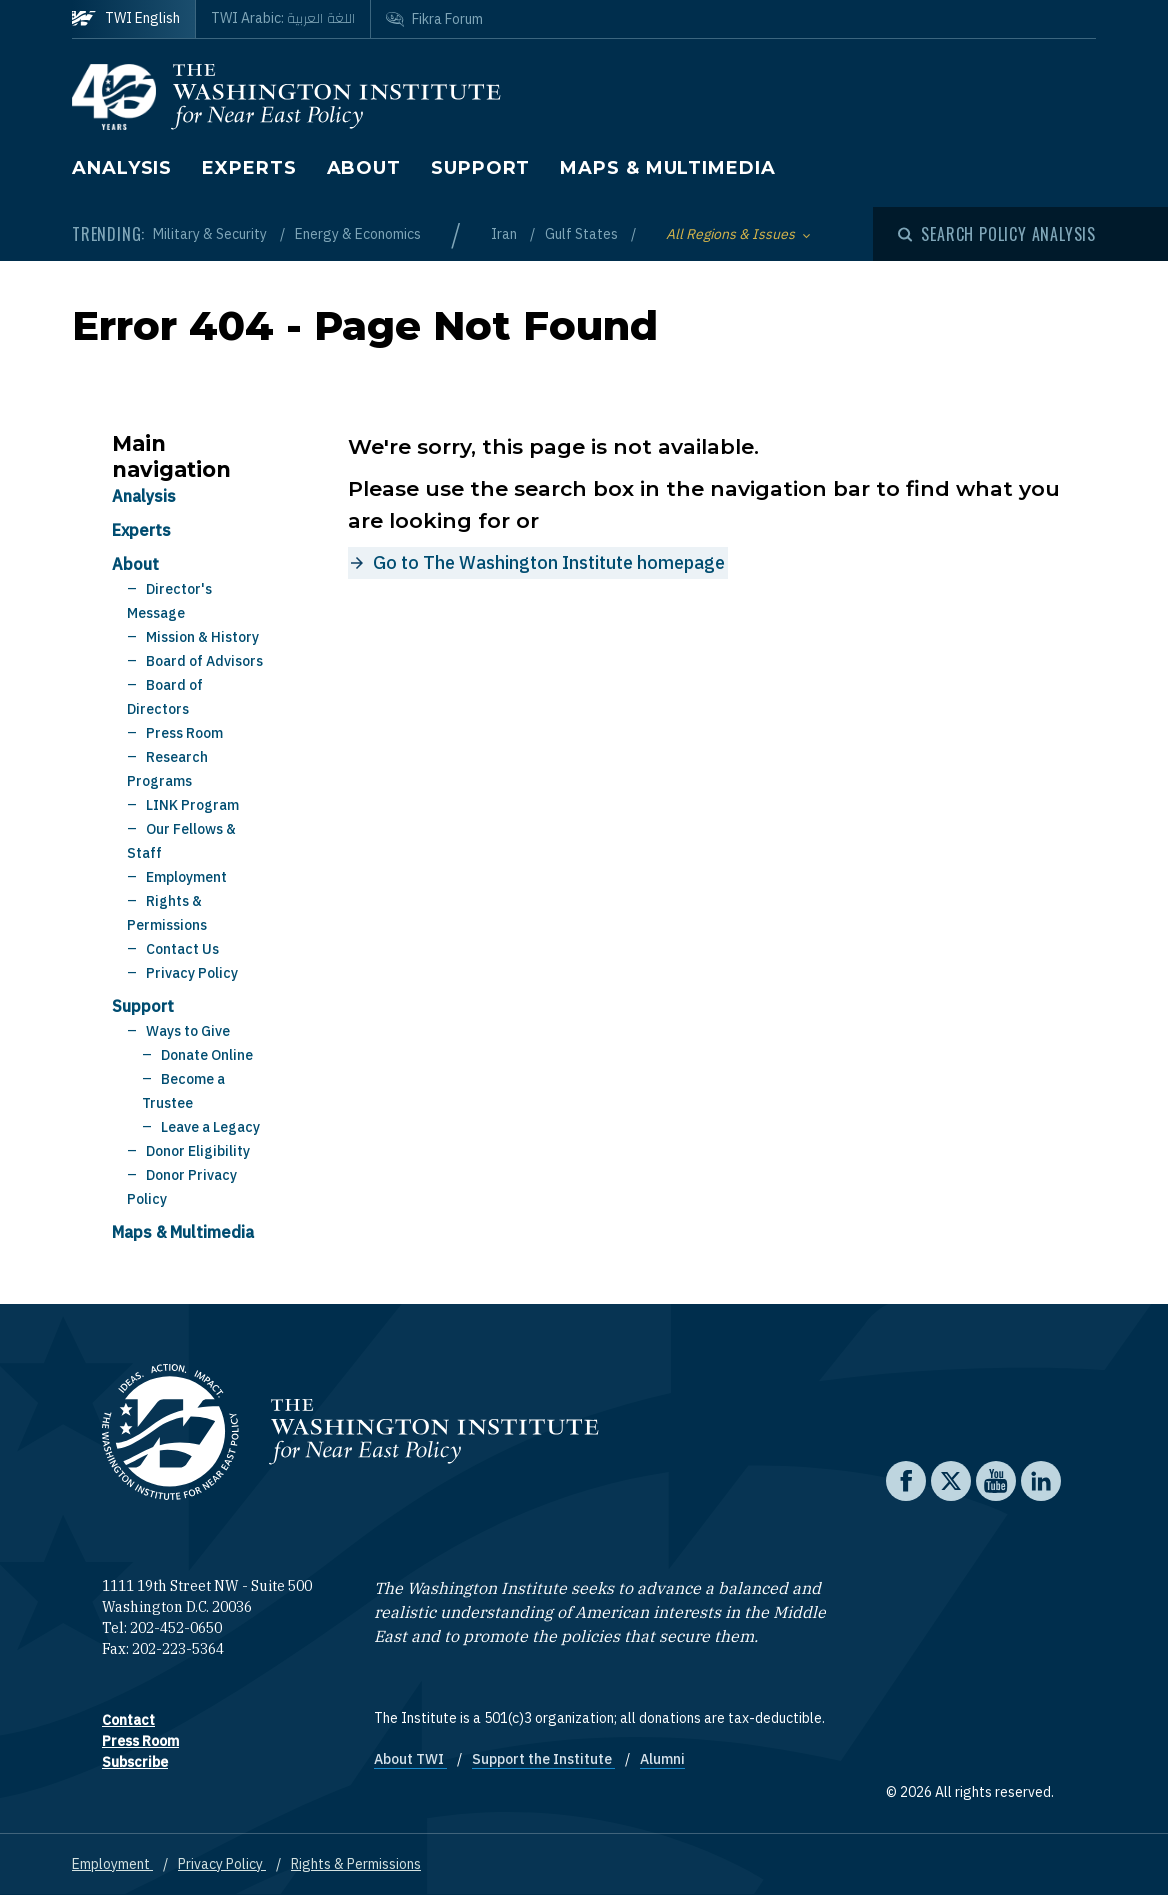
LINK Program (192, 805)
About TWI (410, 1759)
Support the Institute (543, 1759)
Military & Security (211, 234)
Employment (186, 877)
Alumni (662, 1759)
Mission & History (202, 637)
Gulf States (583, 234)
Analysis (122, 168)
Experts (249, 168)
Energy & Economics (358, 234)
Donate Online (207, 1055)
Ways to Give (188, 1031)
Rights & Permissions (356, 1864)
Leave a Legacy (210, 1127)
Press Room (184, 733)
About (364, 168)
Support (480, 168)
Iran (505, 234)
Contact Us (182, 949)
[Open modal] (997, 234)
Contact (128, 1720)
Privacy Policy (192, 973)
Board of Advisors (204, 661)
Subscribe (135, 1762)
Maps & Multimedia (667, 168)
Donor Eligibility (198, 1151)
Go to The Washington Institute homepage (549, 562)
